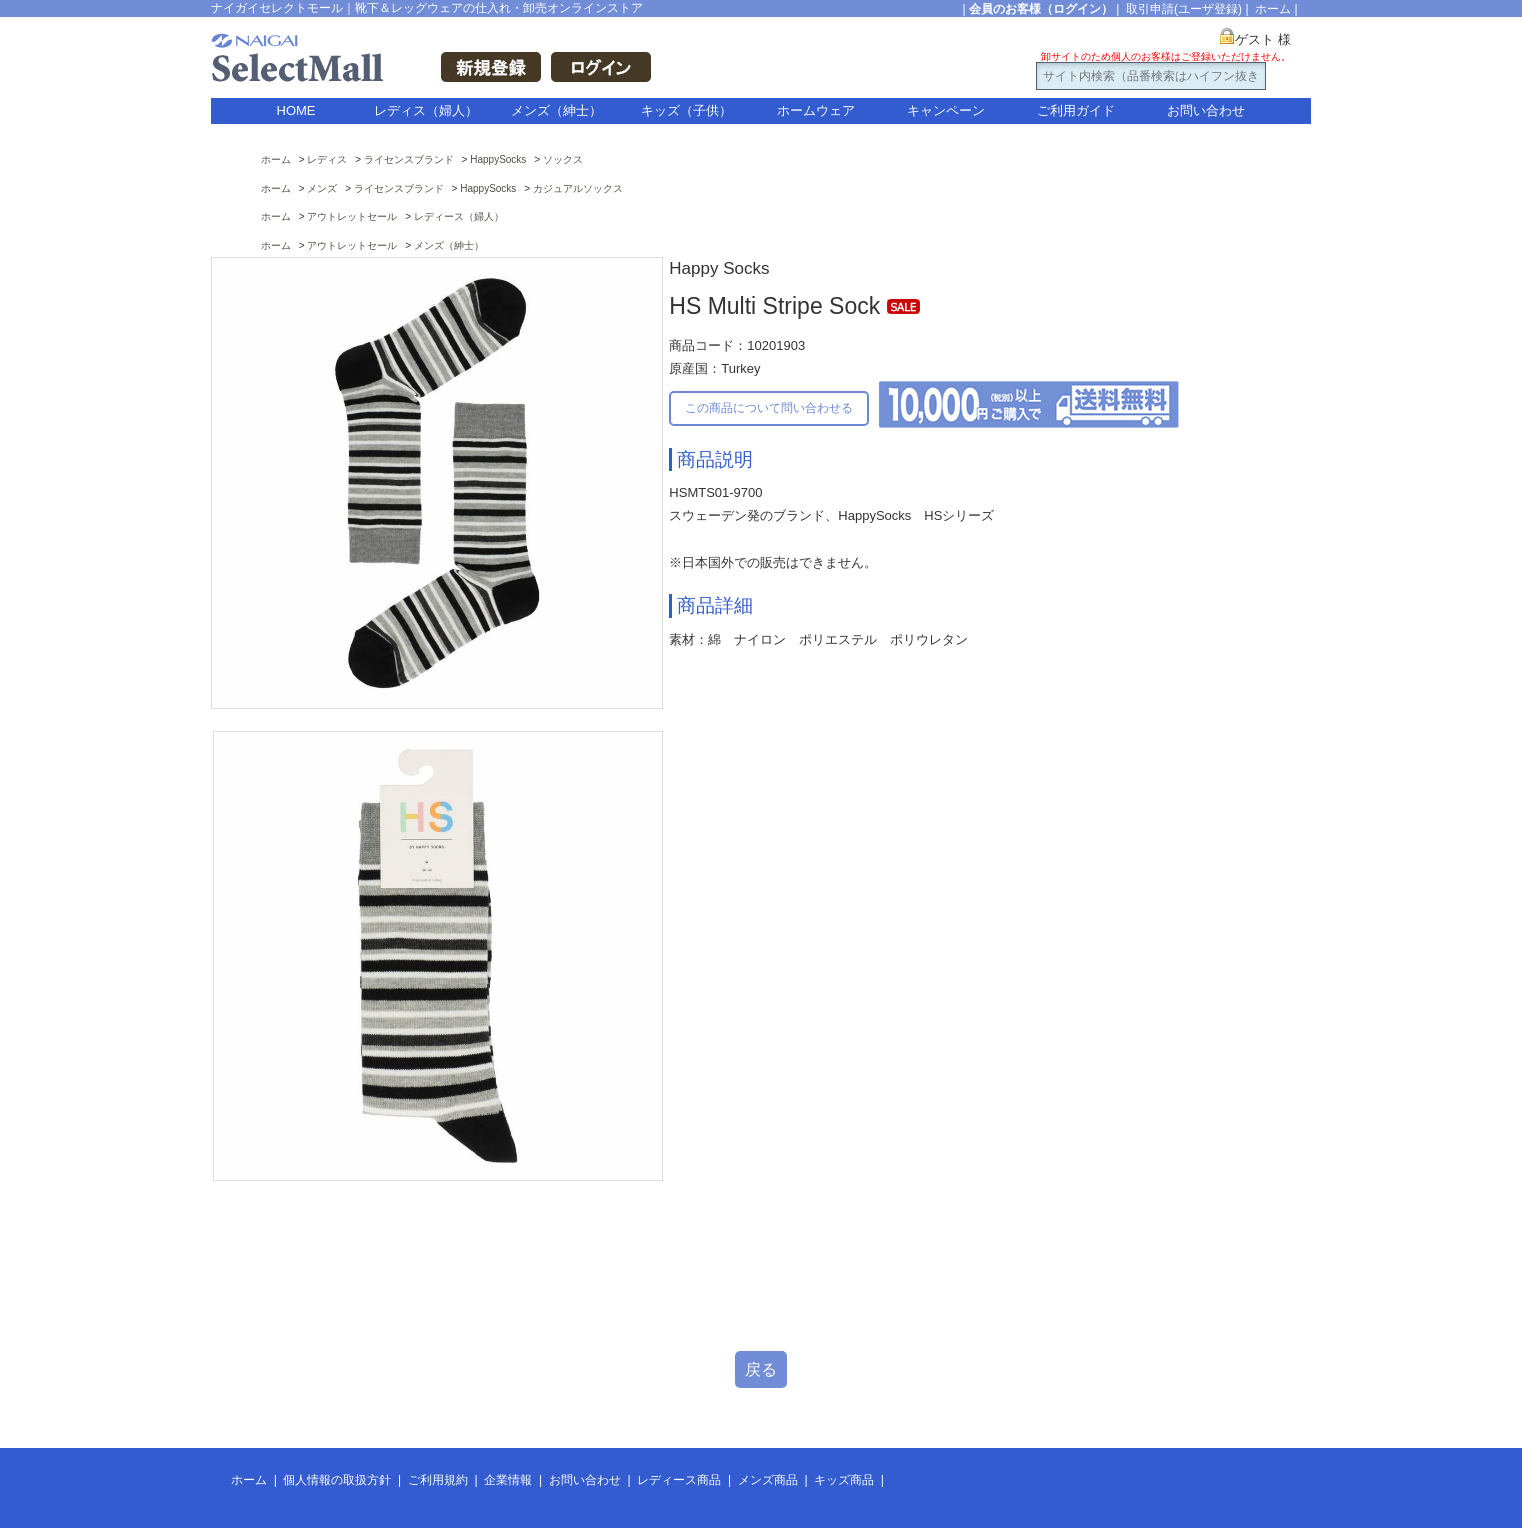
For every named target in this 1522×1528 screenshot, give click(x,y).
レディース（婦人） (459, 216)
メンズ (322, 188)
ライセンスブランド (409, 159)
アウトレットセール (352, 216)
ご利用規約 (438, 1480)
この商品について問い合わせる (769, 408)
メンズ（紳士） (556, 110)
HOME (296, 110)
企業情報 (508, 1480)
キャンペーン (946, 110)
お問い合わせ (1206, 110)
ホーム (1273, 9)
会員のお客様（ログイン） (1041, 9)
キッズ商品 (844, 1480)
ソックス (563, 159)
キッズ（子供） (686, 110)
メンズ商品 (768, 1480)
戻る (761, 1369)
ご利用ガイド (1076, 110)
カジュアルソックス (578, 188)
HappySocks (498, 159)
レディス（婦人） (426, 110)
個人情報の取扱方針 (337, 1480)
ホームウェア (816, 110)
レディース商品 (679, 1480)
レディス (327, 159)
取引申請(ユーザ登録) (1184, 9)
